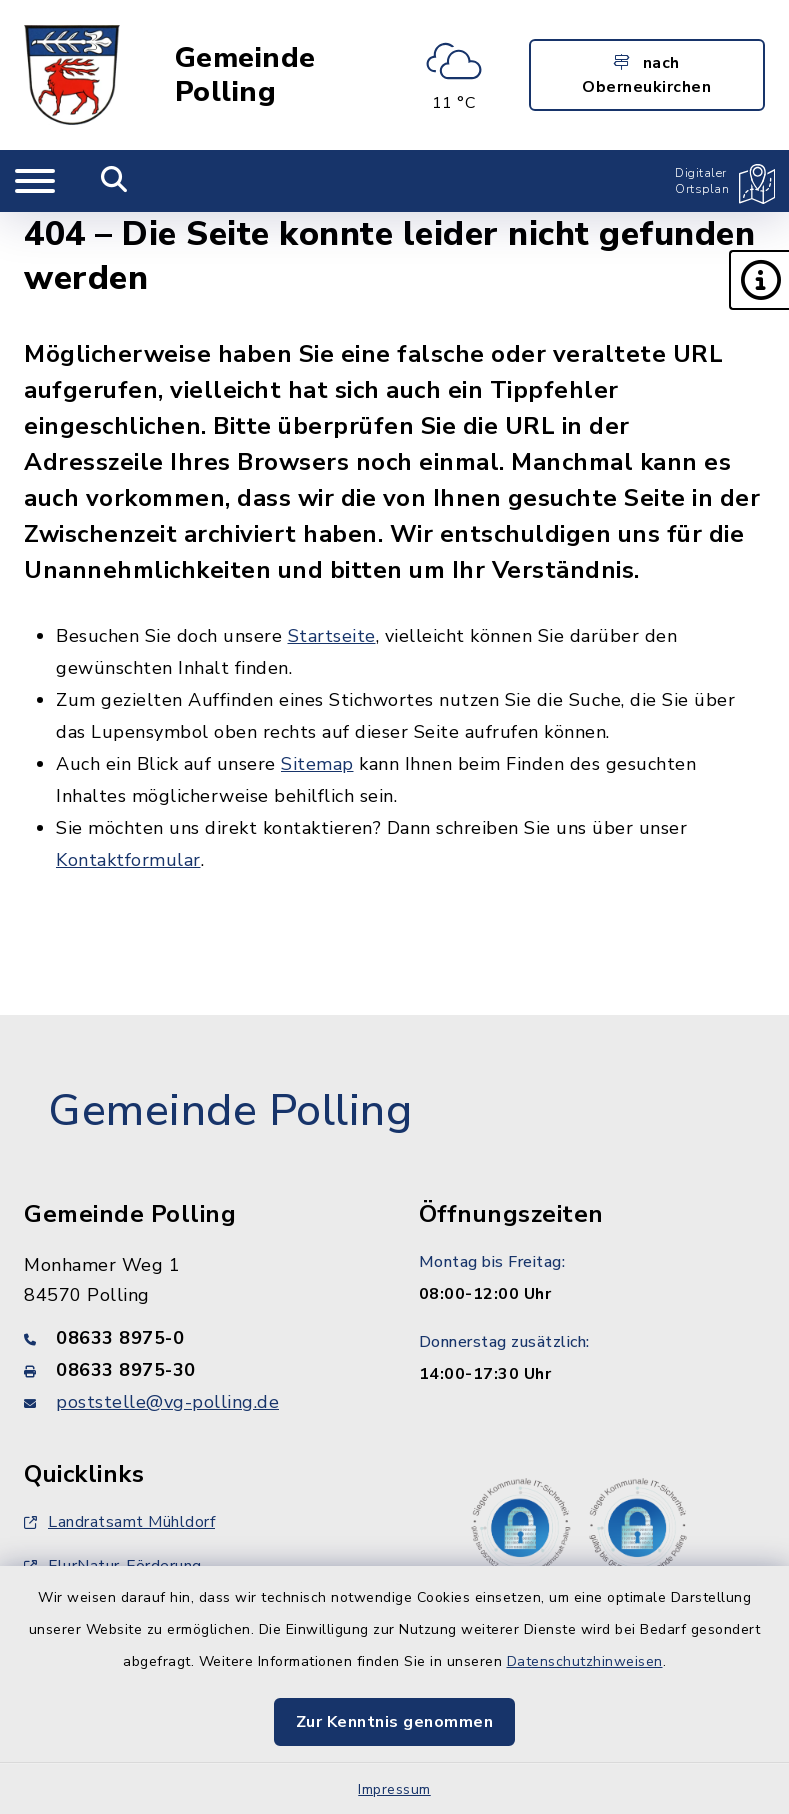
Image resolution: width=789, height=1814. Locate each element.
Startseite (332, 636)
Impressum (394, 1789)
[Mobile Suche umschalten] (114, 181)
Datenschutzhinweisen (585, 1661)
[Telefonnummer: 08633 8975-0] (197, 1338)
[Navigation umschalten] (35, 181)
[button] (759, 280)
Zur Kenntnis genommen (395, 1722)
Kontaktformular (128, 860)
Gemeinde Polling (245, 75)
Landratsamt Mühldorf (119, 1522)
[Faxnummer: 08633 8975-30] (197, 1370)
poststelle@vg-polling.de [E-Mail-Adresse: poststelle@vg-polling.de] (167, 1402)
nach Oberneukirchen (646, 75)
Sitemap (317, 764)
